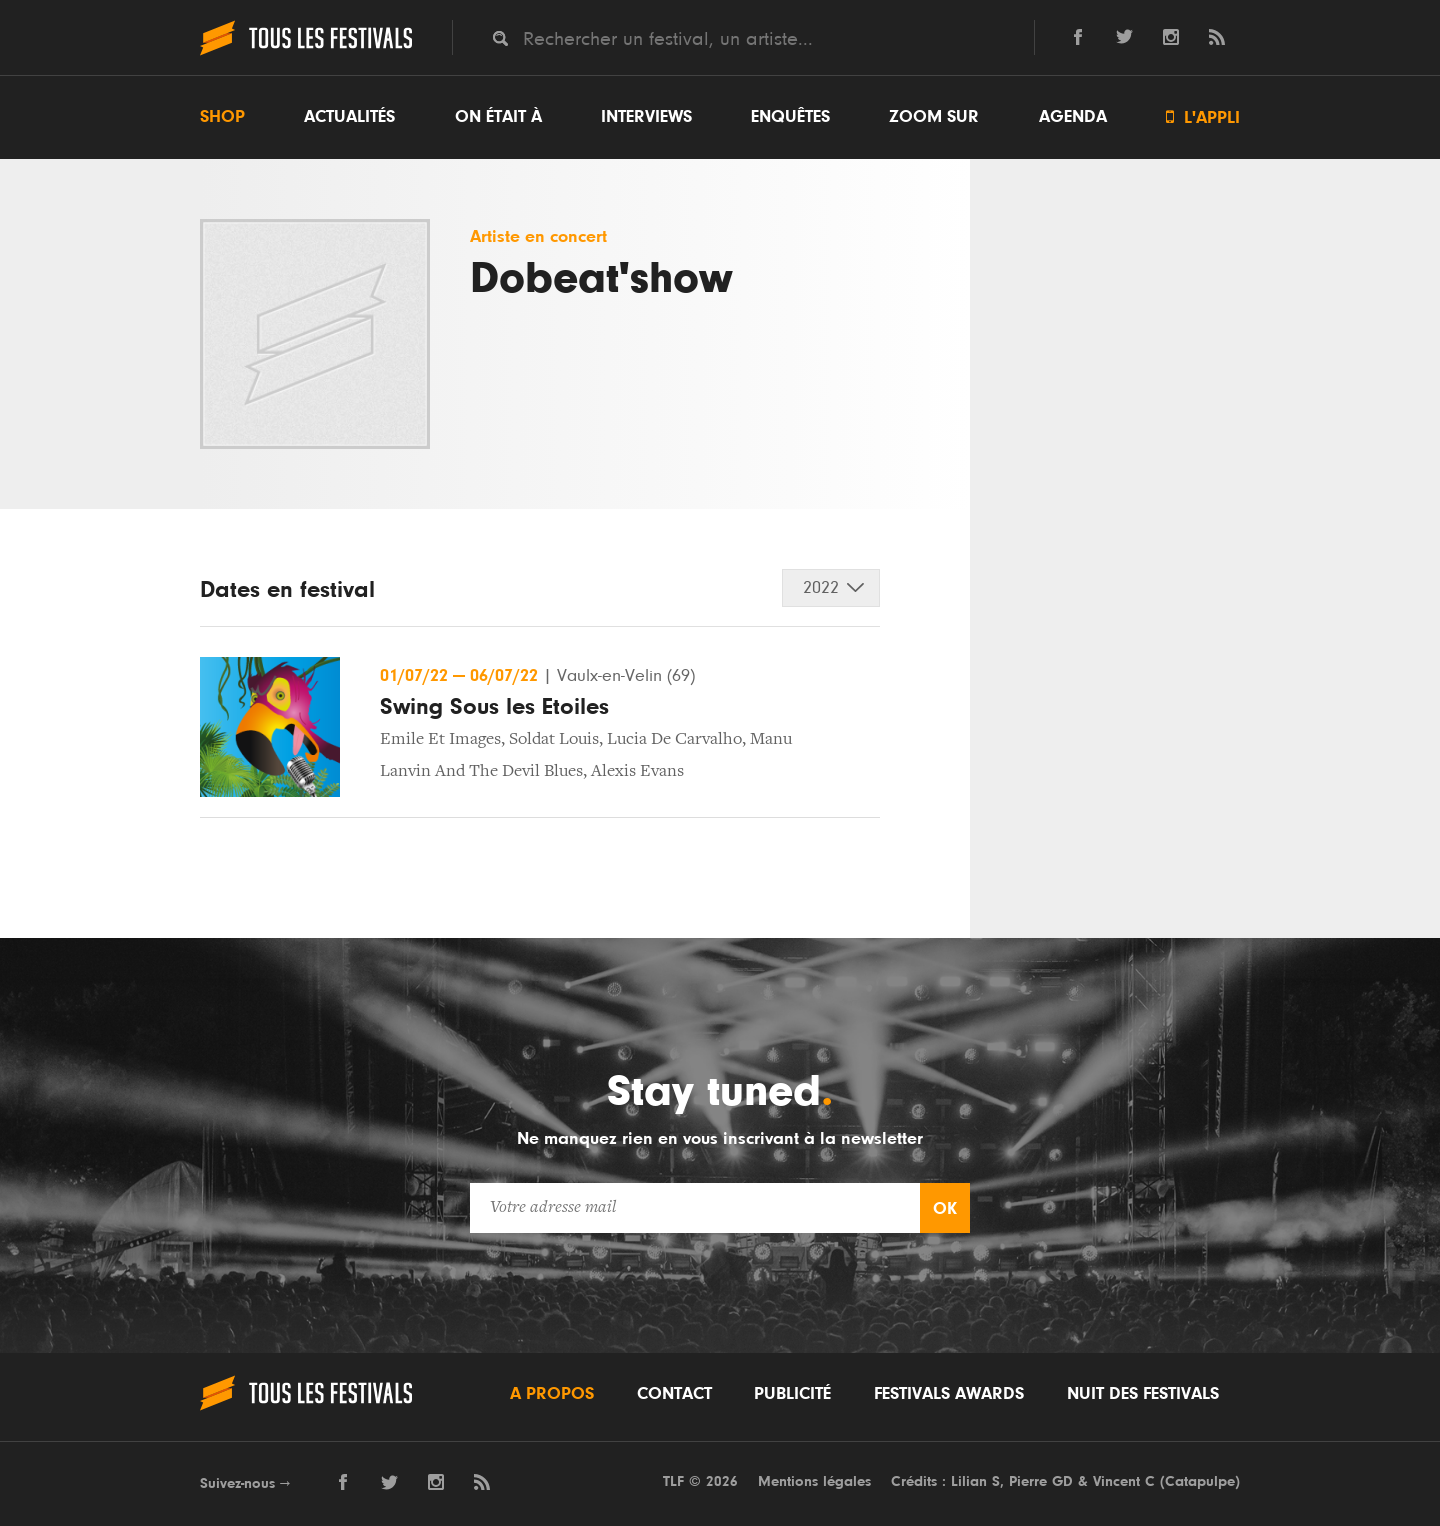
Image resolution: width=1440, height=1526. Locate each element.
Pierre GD (1041, 1481)
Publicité (792, 1394)
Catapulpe (1200, 1481)
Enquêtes (790, 117)
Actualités (349, 117)
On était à (498, 117)
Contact (674, 1394)
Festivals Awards (949, 1394)
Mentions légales (814, 1481)
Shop (222, 117)
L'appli (1203, 117)
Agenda (1073, 117)
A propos (552, 1394)
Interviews (646, 117)
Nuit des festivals (1143, 1394)
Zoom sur (934, 117)
